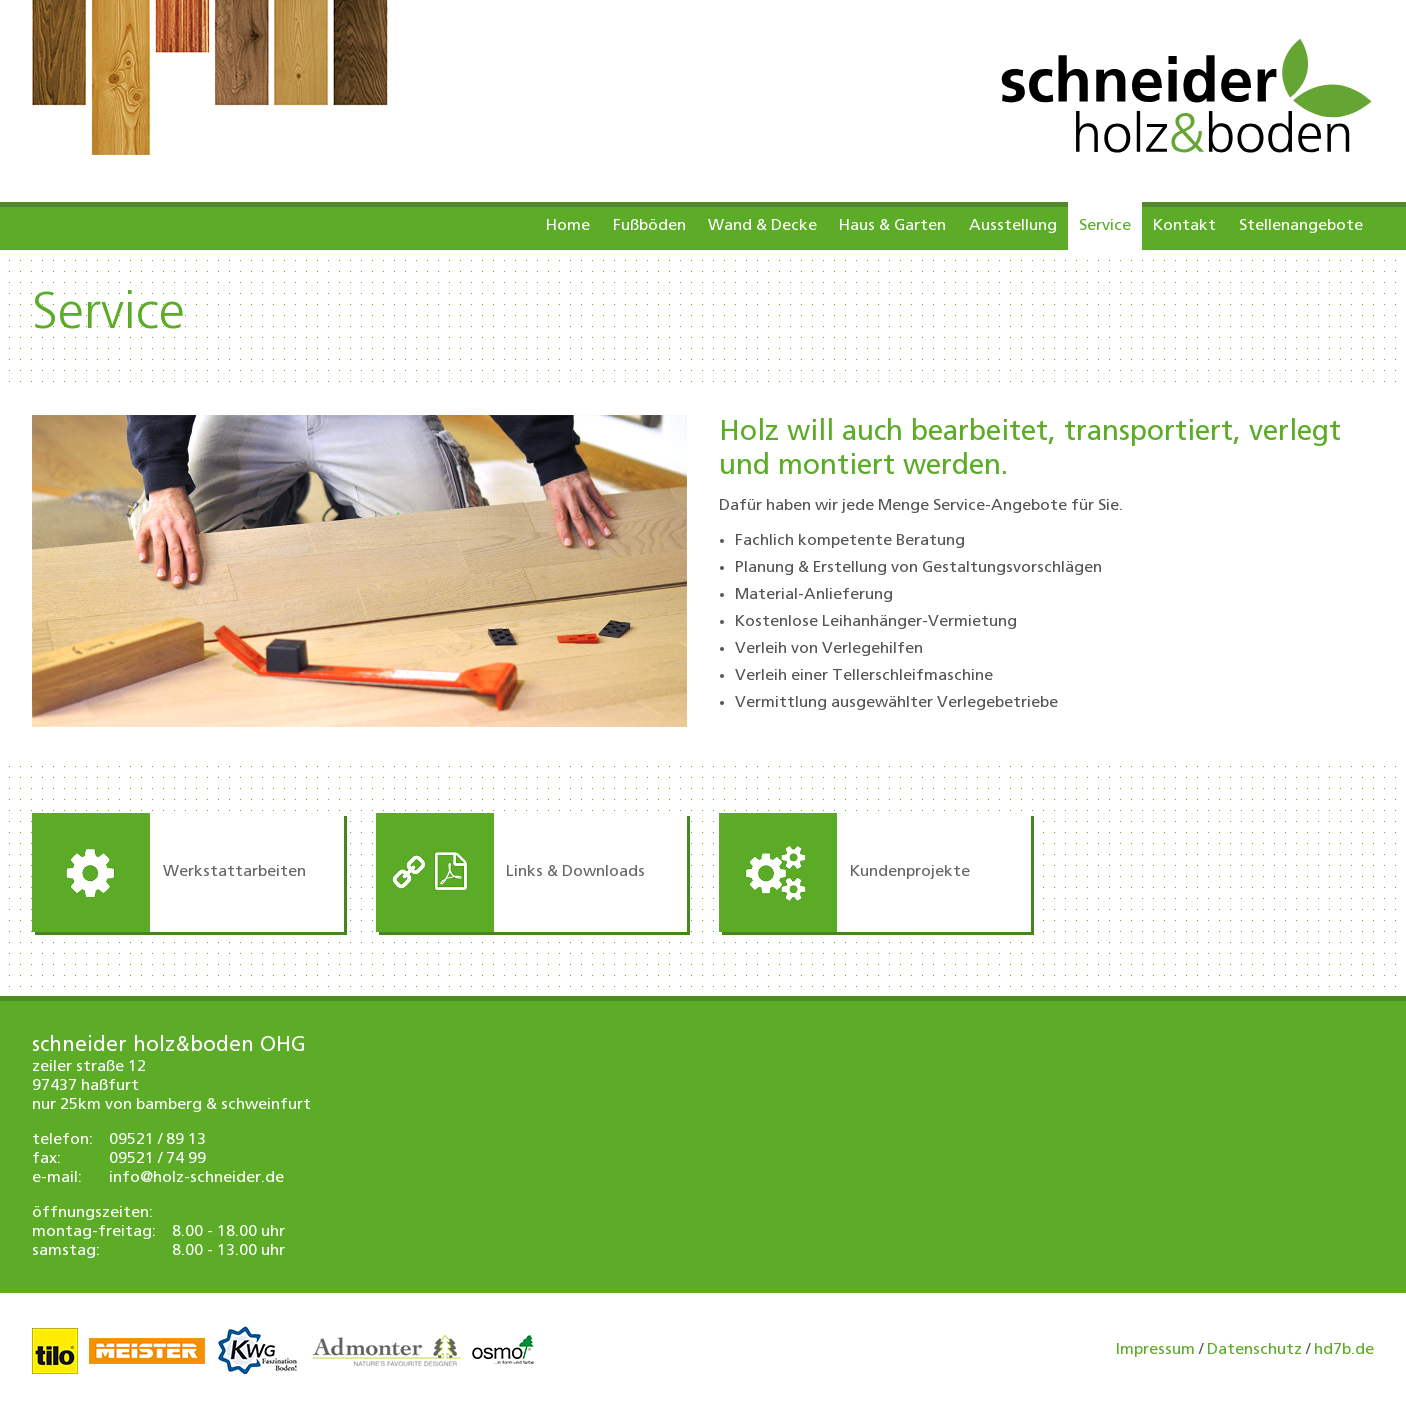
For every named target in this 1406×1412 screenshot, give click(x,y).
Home (568, 226)
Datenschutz (1254, 1350)
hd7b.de (1344, 1350)
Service (1105, 226)
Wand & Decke (762, 226)
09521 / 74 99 (157, 1159)
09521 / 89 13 (157, 1140)
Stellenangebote (1301, 226)
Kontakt (1184, 226)
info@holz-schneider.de (196, 1178)
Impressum (1155, 1350)
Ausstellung (1013, 226)
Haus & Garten (892, 226)
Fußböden (649, 226)
